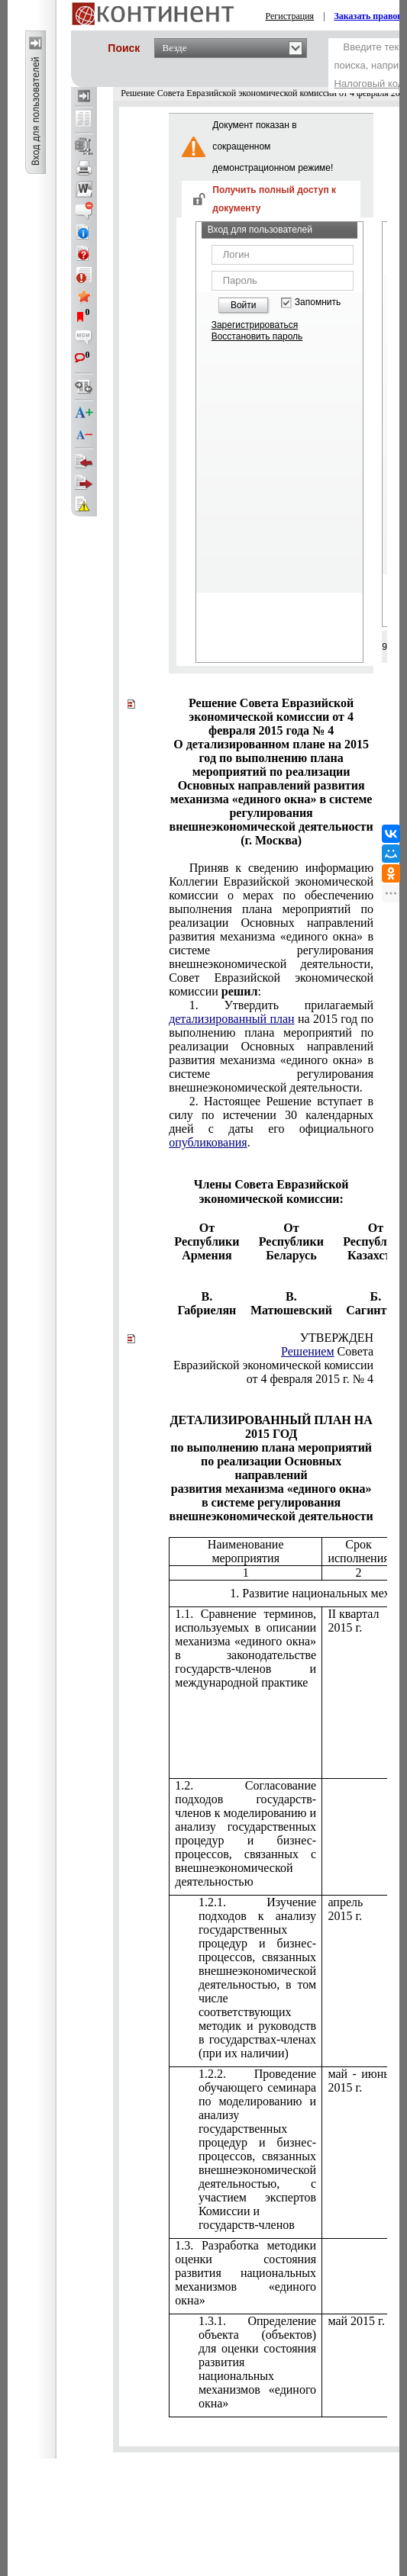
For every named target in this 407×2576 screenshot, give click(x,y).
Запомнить (318, 302)
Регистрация (290, 16)
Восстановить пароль (257, 336)
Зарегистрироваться (255, 325)
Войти (244, 305)
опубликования (208, 1142)
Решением (307, 1351)
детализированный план (232, 1018)
